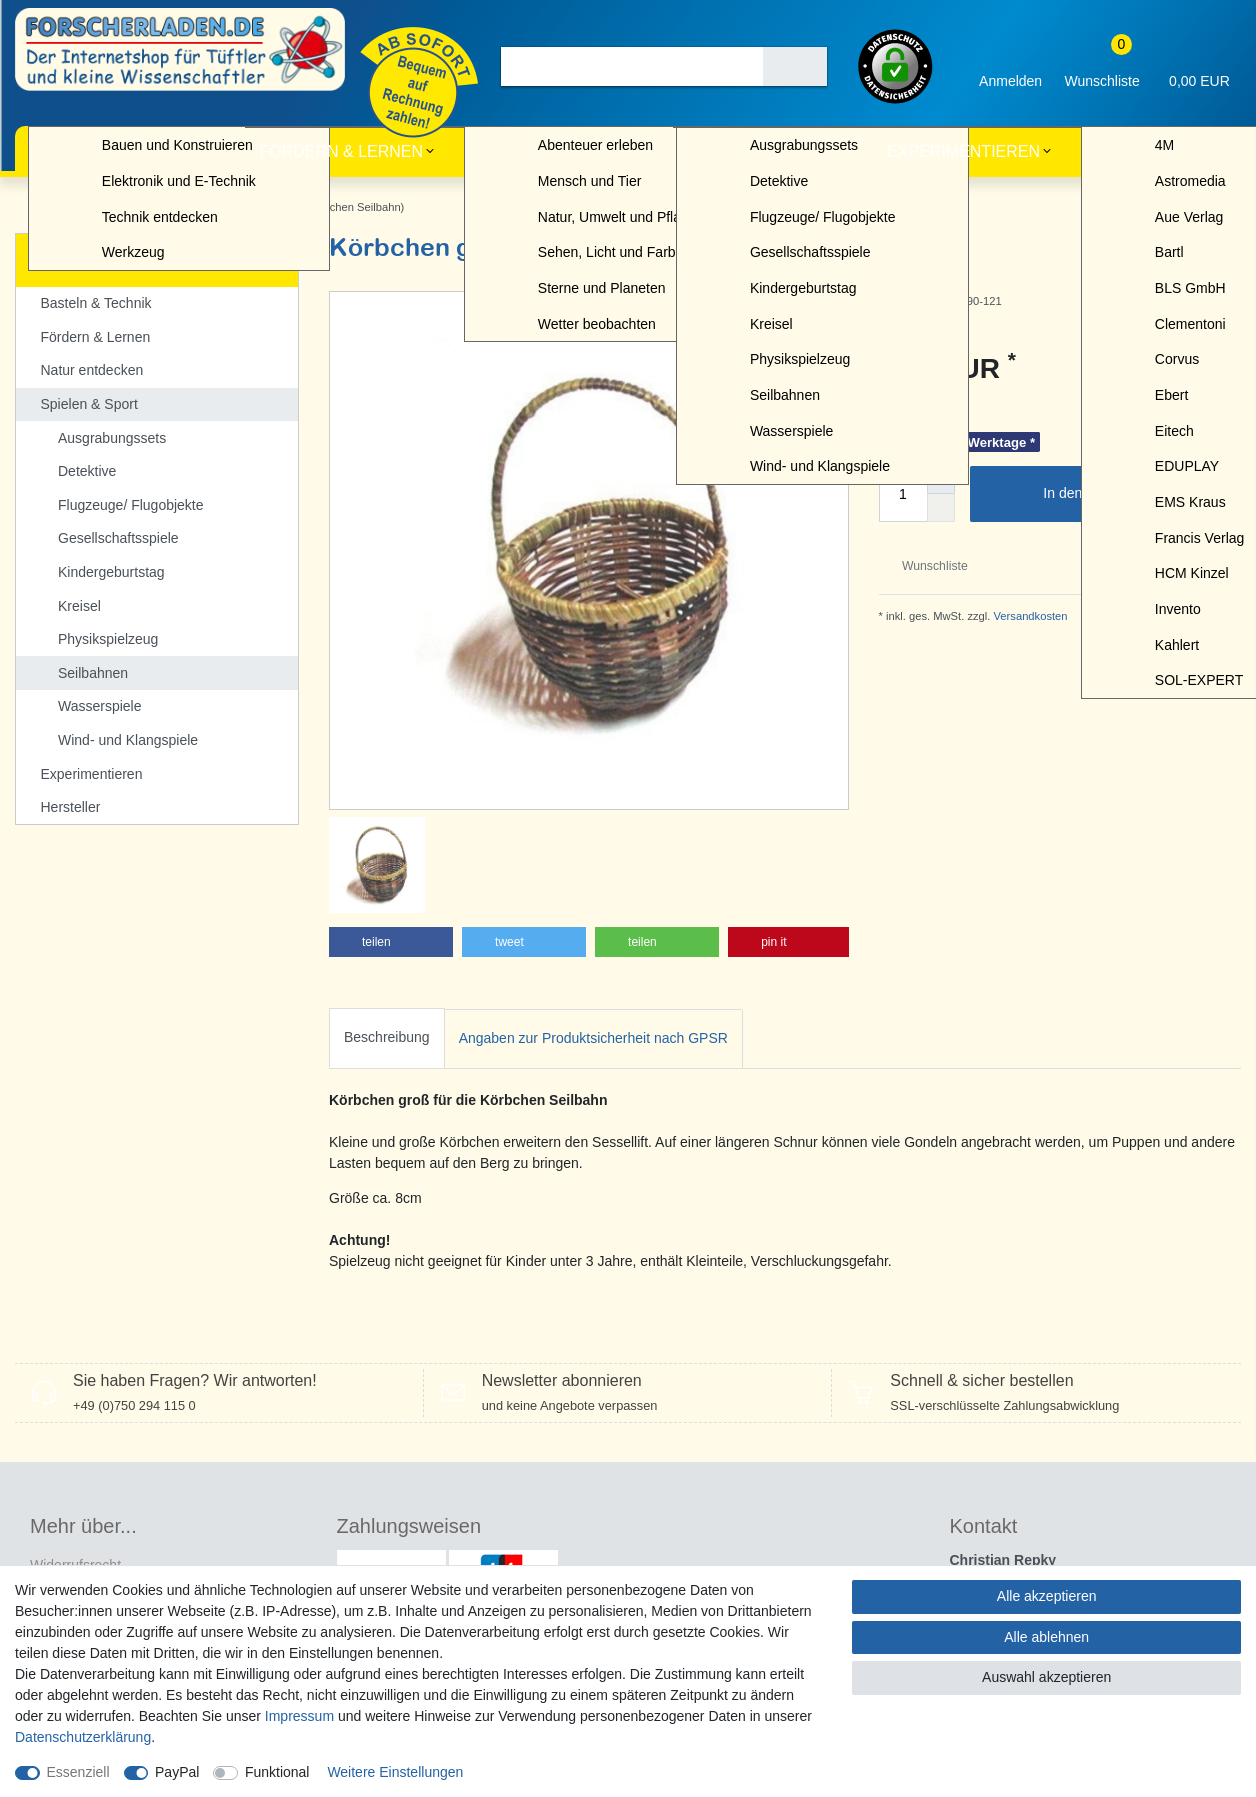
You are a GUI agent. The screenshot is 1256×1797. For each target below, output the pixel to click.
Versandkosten (1028, 616)
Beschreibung (387, 951)
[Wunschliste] (1102, 66)
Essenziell (78, 1772)
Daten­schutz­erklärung (83, 1737)
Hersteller (1147, 151)
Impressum (299, 1716)
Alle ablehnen (1046, 1637)
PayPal (177, 1772)
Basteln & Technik (123, 151)
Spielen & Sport (761, 151)
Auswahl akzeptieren (1046, 1677)
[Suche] (795, 66)
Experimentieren (963, 151)
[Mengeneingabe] (903, 494)
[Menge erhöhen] (941, 480)
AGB (45, 1542)
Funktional (277, 1772)
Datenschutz (69, 1510)
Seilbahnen (164, 207)
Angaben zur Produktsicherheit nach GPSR (593, 952)
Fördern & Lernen (341, 151)
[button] (391, 855)
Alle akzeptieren (1047, 1596)
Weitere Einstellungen (395, 1772)
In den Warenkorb (1134, 494)
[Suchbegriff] (632, 66)
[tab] (387, 951)
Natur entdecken (556, 151)
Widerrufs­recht (75, 1478)
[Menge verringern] (941, 508)
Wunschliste (927, 566)
